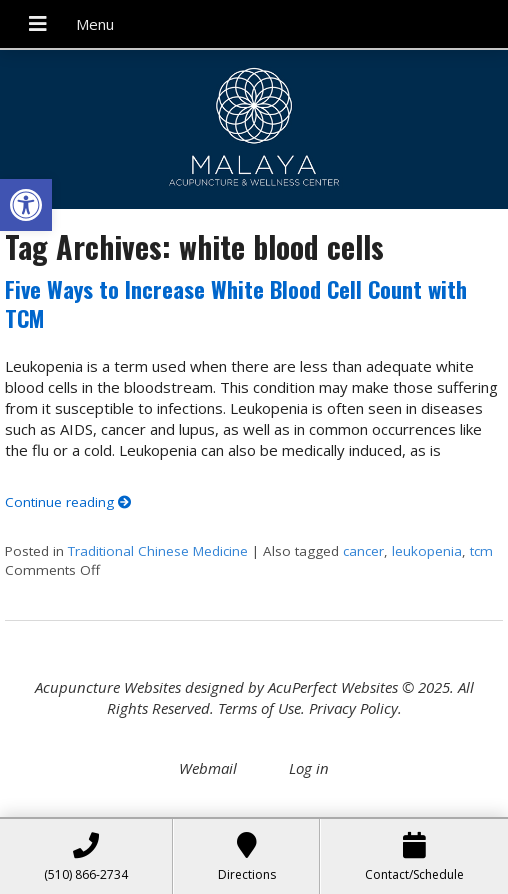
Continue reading (68, 502)
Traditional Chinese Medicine (158, 551)
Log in (309, 768)
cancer (363, 551)
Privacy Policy (353, 708)
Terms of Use (259, 708)
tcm (481, 551)
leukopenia (427, 551)
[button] (26, 205)
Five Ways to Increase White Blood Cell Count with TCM (236, 303)
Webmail (208, 768)
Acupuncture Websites (108, 687)
